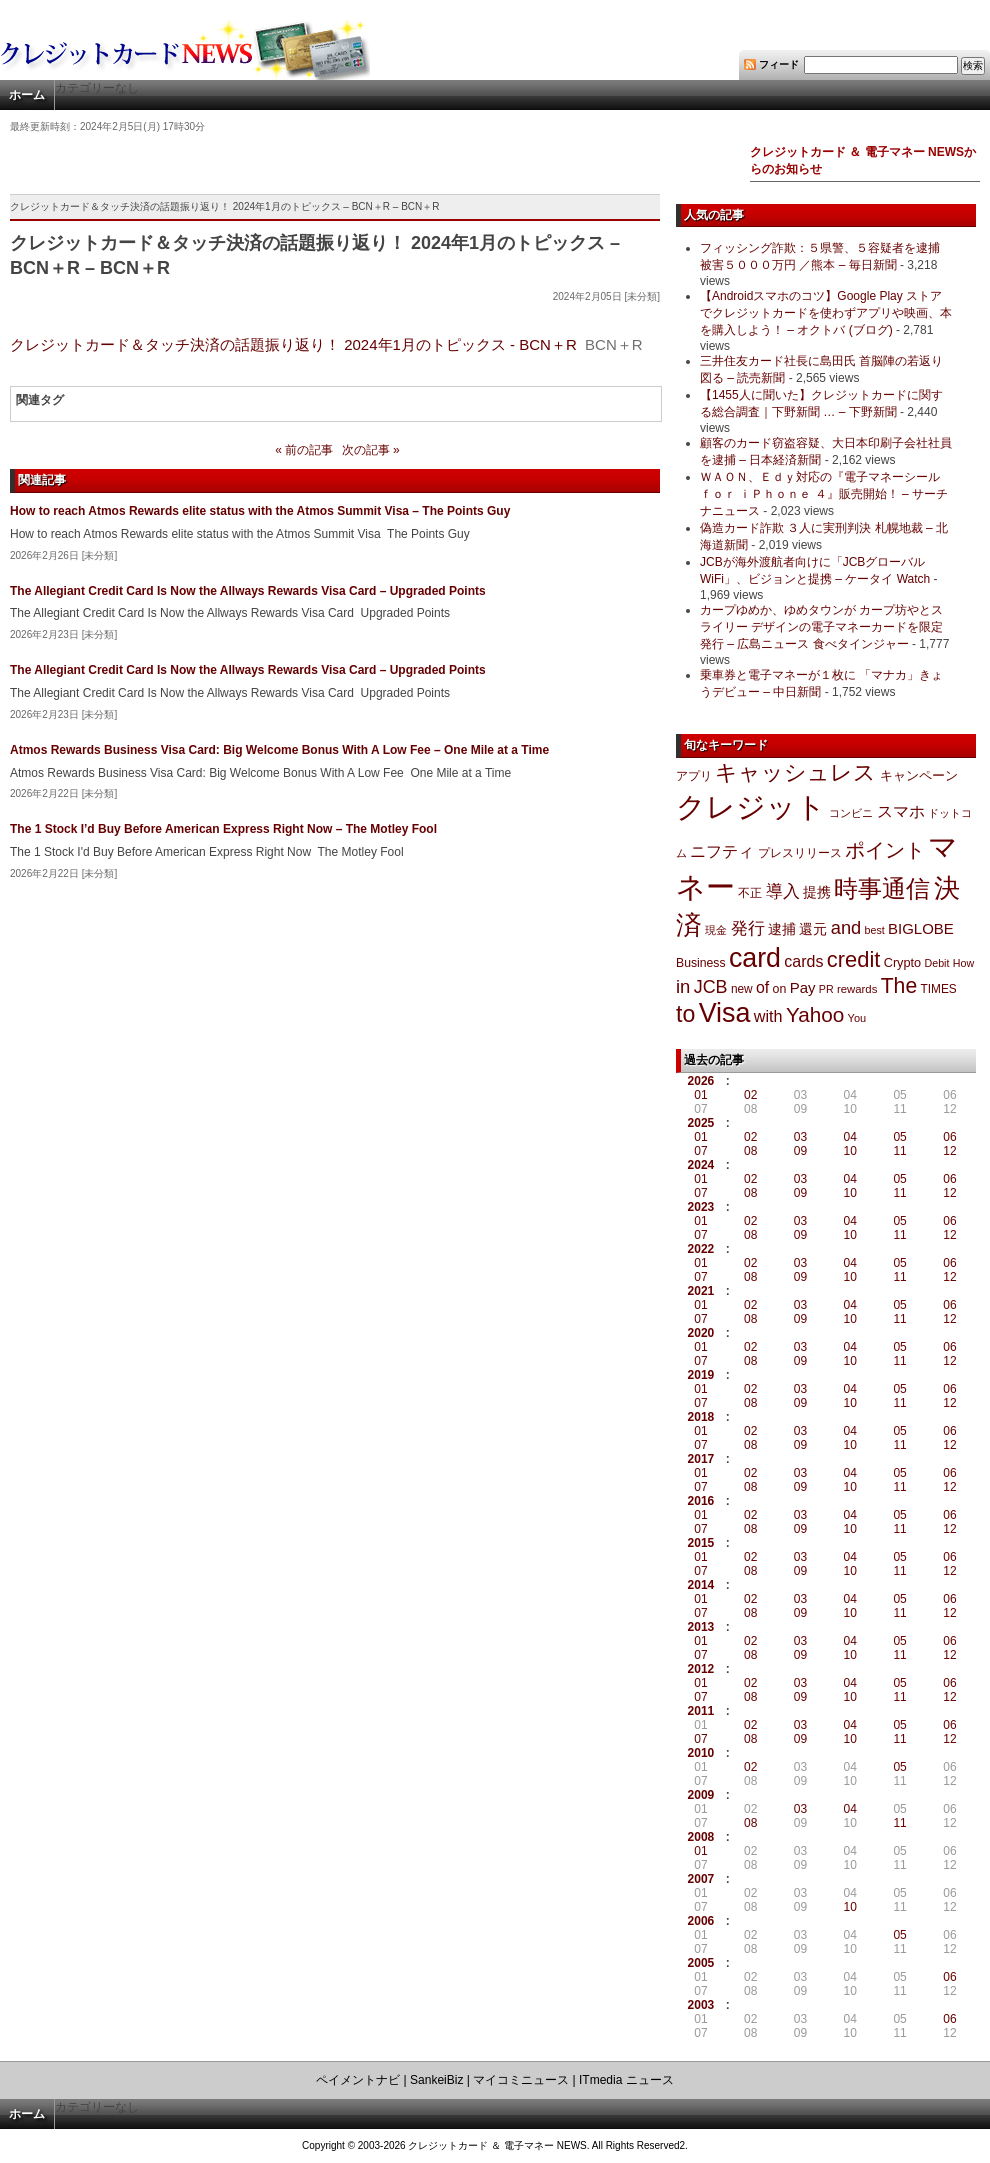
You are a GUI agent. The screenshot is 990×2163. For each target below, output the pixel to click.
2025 (701, 1123)
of (762, 987)
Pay (803, 987)
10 (850, 1151)
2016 (701, 1501)
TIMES (939, 989)
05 (899, 1137)
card (755, 958)
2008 (701, 1837)
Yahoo (815, 1014)
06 (949, 1137)
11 (899, 1151)
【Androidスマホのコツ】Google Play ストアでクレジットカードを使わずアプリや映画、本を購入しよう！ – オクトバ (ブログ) (826, 313)
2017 (701, 1459)
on (780, 989)
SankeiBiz (436, 2080)
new (742, 989)
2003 (701, 2005)
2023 (701, 1207)
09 (800, 1151)
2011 (701, 1711)
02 (750, 1095)
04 (850, 1137)
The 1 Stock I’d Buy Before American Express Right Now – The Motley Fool (223, 829)
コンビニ (851, 813)
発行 (748, 928)
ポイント (885, 850)
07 (700, 1151)
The (899, 985)
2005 (701, 1963)
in (683, 986)
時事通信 (882, 888)
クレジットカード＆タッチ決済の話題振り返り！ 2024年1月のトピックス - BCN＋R (293, 344)
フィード (779, 64)
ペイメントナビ (358, 2080)
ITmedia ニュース (626, 2080)
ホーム (27, 95)
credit (854, 959)
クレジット (751, 807)
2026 (701, 1081)
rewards (857, 989)
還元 (813, 929)
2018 (701, 1417)
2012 (701, 1669)
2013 (701, 1627)
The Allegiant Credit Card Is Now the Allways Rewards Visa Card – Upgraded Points (248, 591)
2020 (701, 1333)
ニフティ (722, 851)
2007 (701, 1879)
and (846, 927)
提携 (817, 892)
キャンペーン (919, 776)
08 (750, 1151)
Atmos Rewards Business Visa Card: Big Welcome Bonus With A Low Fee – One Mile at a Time (279, 750)
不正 (750, 893)
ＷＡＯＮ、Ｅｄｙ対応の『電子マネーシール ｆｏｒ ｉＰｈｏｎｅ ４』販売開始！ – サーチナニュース (824, 494)
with (768, 1016)
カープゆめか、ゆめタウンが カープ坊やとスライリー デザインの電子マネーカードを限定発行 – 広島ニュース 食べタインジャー (821, 627)
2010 (701, 1753)
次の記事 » (371, 450)
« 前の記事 (304, 450)
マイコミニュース (521, 2080)
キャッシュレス (795, 772)
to (685, 1014)
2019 (701, 1375)
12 (949, 1151)
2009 (701, 1795)
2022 (701, 1249)
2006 (701, 1921)
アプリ (694, 776)
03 (800, 1137)
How (963, 963)
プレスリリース (800, 852)
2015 (701, 1543)
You (857, 1018)
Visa (725, 1013)
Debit (937, 963)
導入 (783, 891)
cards (803, 961)
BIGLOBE (921, 928)
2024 (701, 1165)
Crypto (903, 962)
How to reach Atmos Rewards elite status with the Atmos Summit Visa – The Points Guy (260, 511)
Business (701, 963)
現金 (716, 930)
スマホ (901, 811)
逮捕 (782, 929)
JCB (711, 987)
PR (826, 989)
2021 (701, 1291)
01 (700, 1095)
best (875, 930)
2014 (701, 1585)
